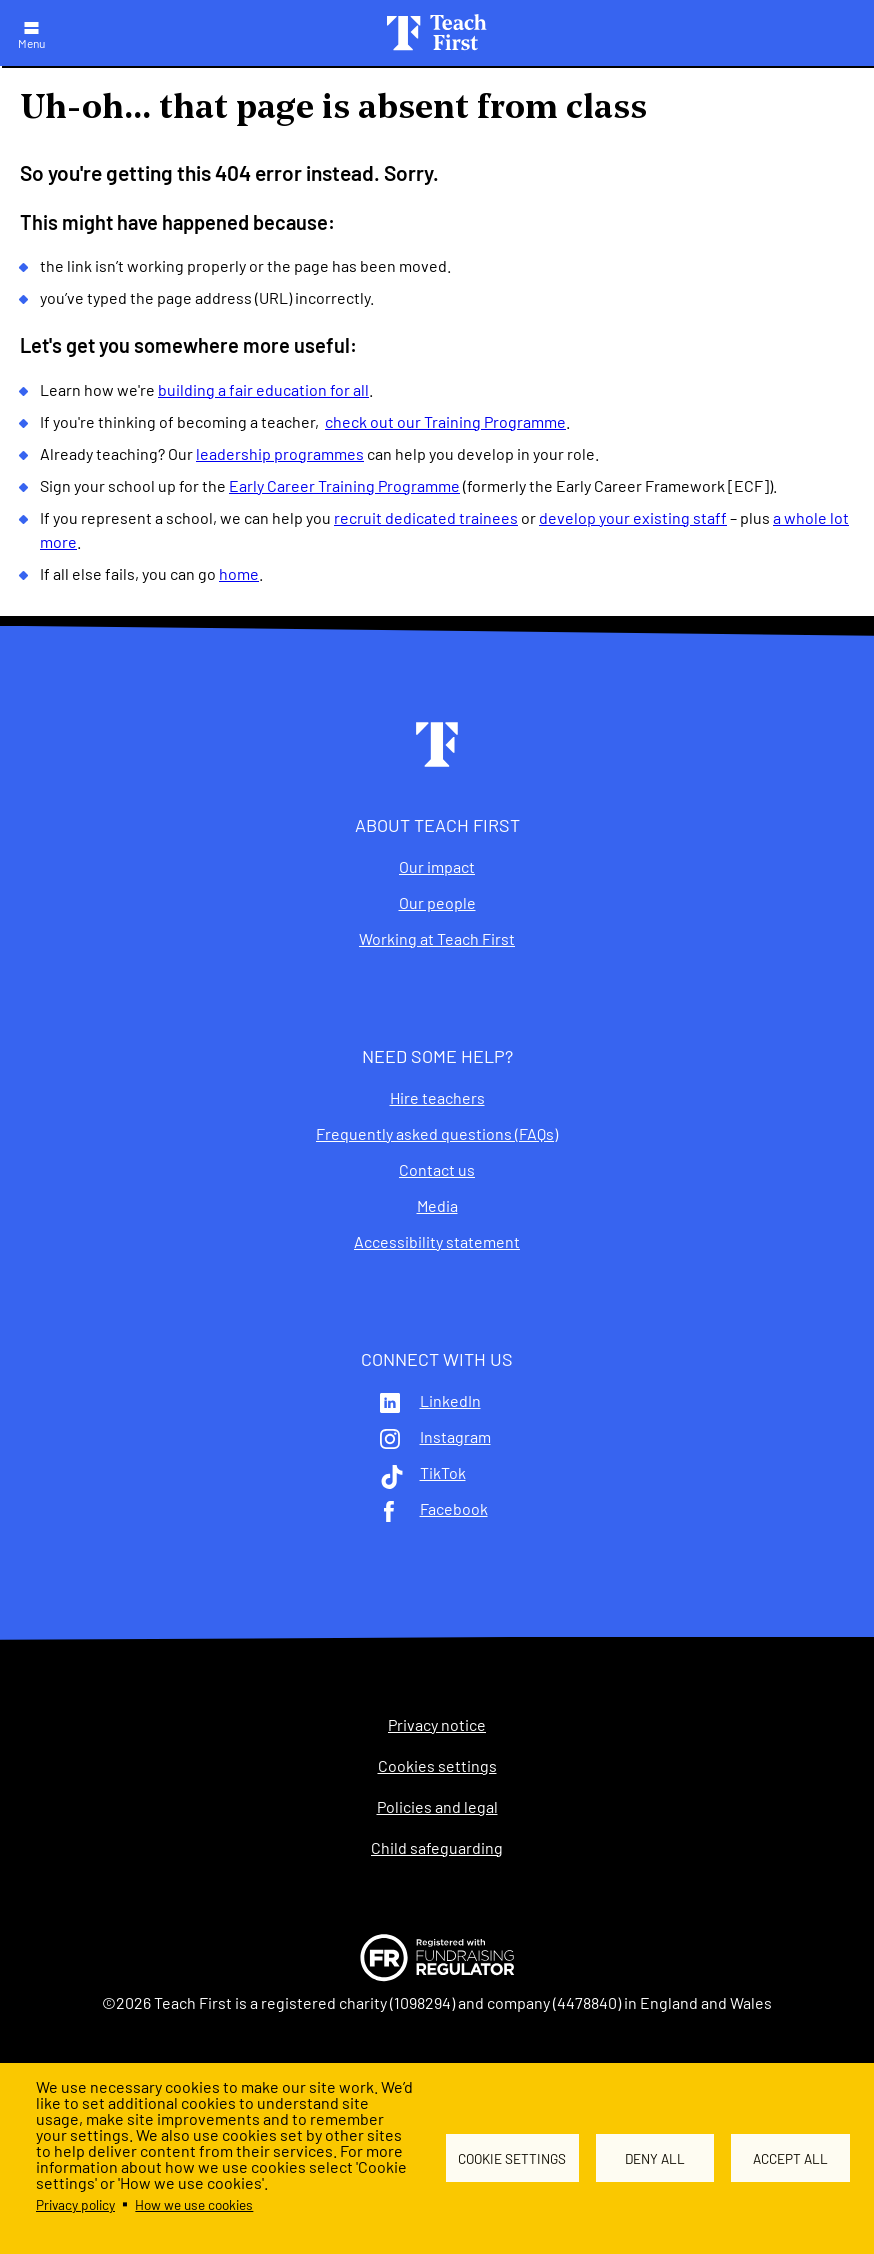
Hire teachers (437, 1098)
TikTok (443, 1473)
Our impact (437, 867)
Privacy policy (75, 2204)
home (239, 573)
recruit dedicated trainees (426, 517)
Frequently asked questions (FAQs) (437, 1134)
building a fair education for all (263, 389)
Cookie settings (512, 2158)
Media (437, 1206)
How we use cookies (194, 2204)
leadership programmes (280, 453)
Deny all (655, 2158)
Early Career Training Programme (344, 485)
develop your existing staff (633, 517)
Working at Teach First (437, 939)
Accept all (790, 2158)
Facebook (454, 1509)
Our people (437, 903)
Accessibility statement (437, 1242)
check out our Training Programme (445, 421)
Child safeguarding (437, 1848)
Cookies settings (437, 1766)
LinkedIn (450, 1401)
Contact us (437, 1170)
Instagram (455, 1437)
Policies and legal (437, 1807)
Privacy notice (437, 1725)
